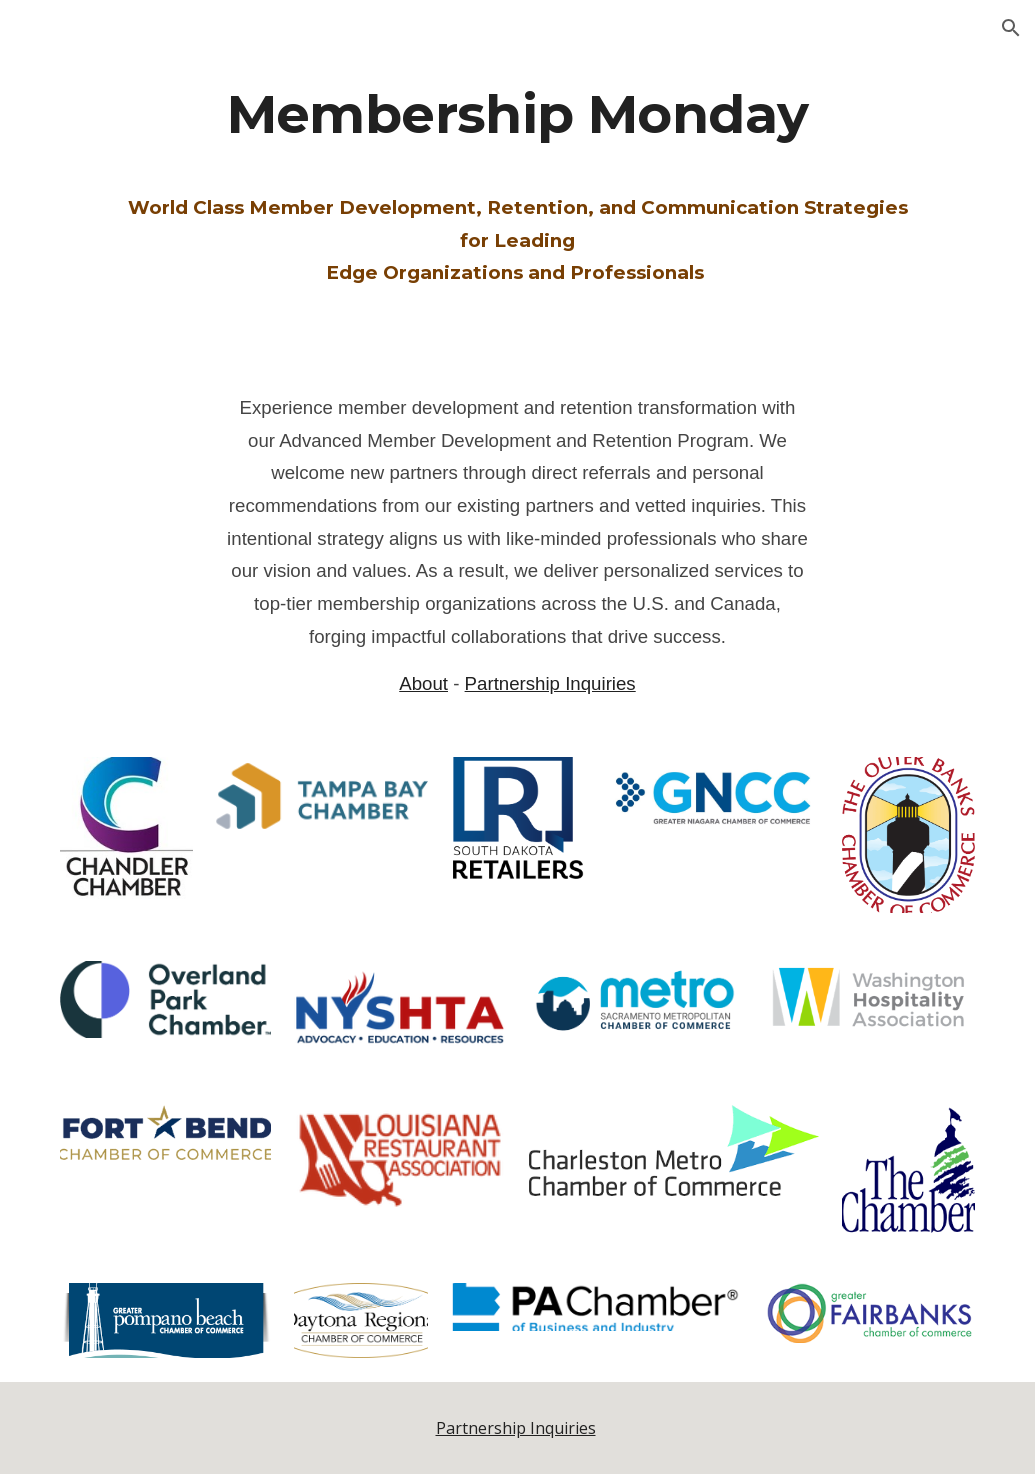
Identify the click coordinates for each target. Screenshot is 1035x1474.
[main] (518, 187)
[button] (1011, 28)
